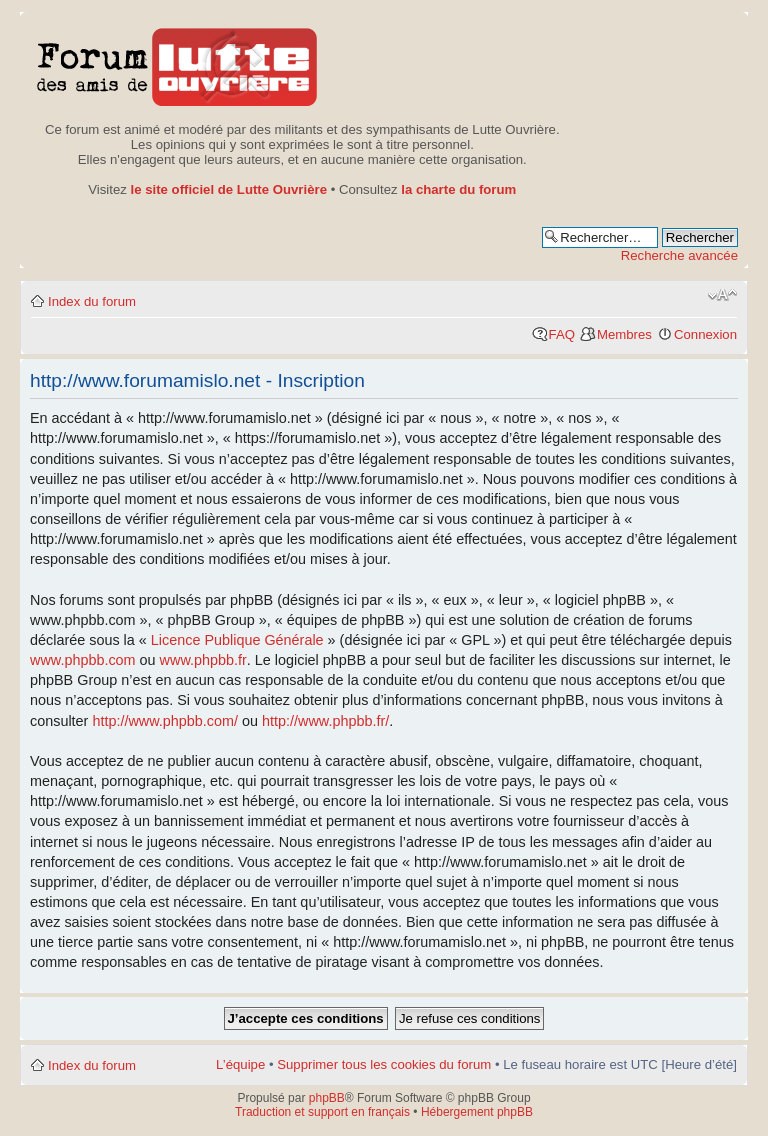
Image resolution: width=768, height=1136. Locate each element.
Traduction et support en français (322, 1112)
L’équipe (240, 1064)
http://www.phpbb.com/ (165, 721)
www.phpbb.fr (203, 660)
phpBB (327, 1098)
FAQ (562, 334)
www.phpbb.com (83, 660)
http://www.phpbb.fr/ (325, 721)
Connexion (705, 334)
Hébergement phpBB (477, 1112)
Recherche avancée (679, 255)
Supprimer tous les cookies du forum (384, 1064)
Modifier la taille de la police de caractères (722, 295)
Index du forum (92, 301)
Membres (624, 334)
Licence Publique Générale (237, 640)
